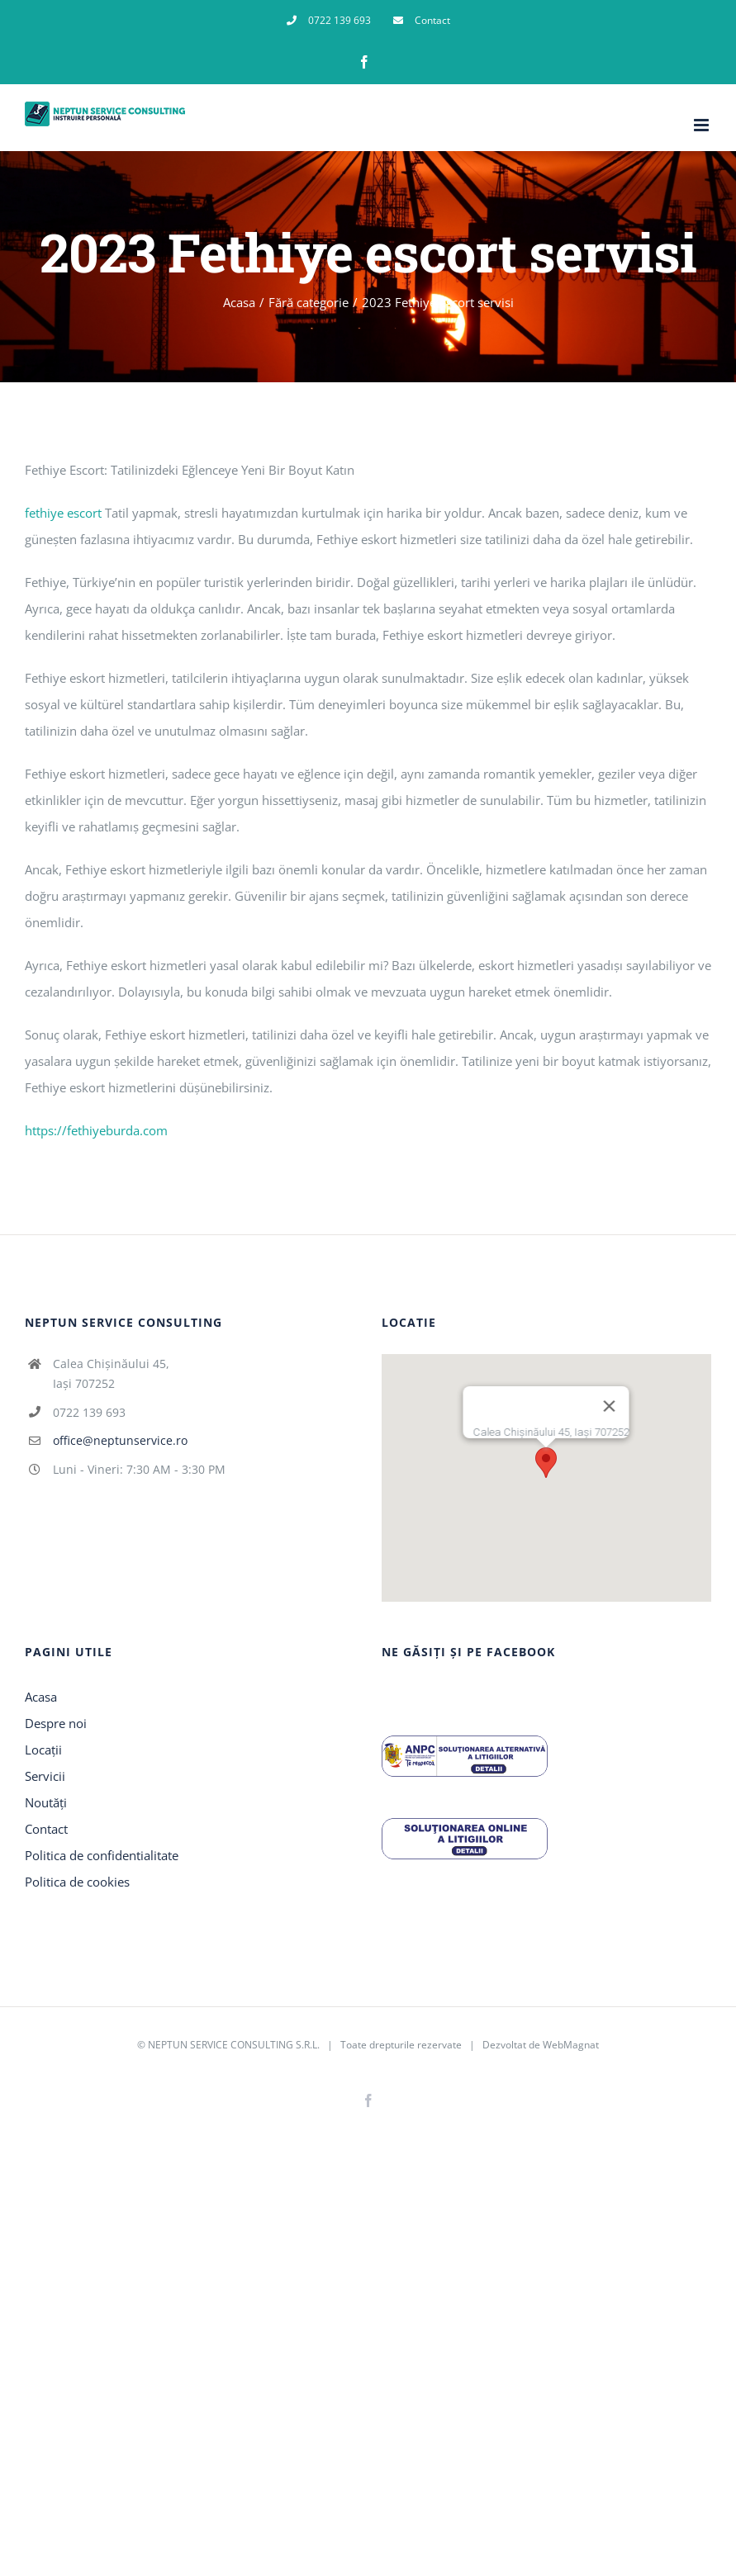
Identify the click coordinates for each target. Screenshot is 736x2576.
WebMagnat (571, 2045)
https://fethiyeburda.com (96, 1130)
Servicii (45, 1776)
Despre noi (56, 1723)
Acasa (41, 1696)
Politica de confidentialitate (101, 1855)
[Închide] (609, 1406)
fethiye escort (63, 512)
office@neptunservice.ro (120, 1440)
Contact (46, 1829)
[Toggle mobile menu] (702, 125)
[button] (546, 1462)
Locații (43, 1749)
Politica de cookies (77, 1881)
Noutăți (46, 1802)
